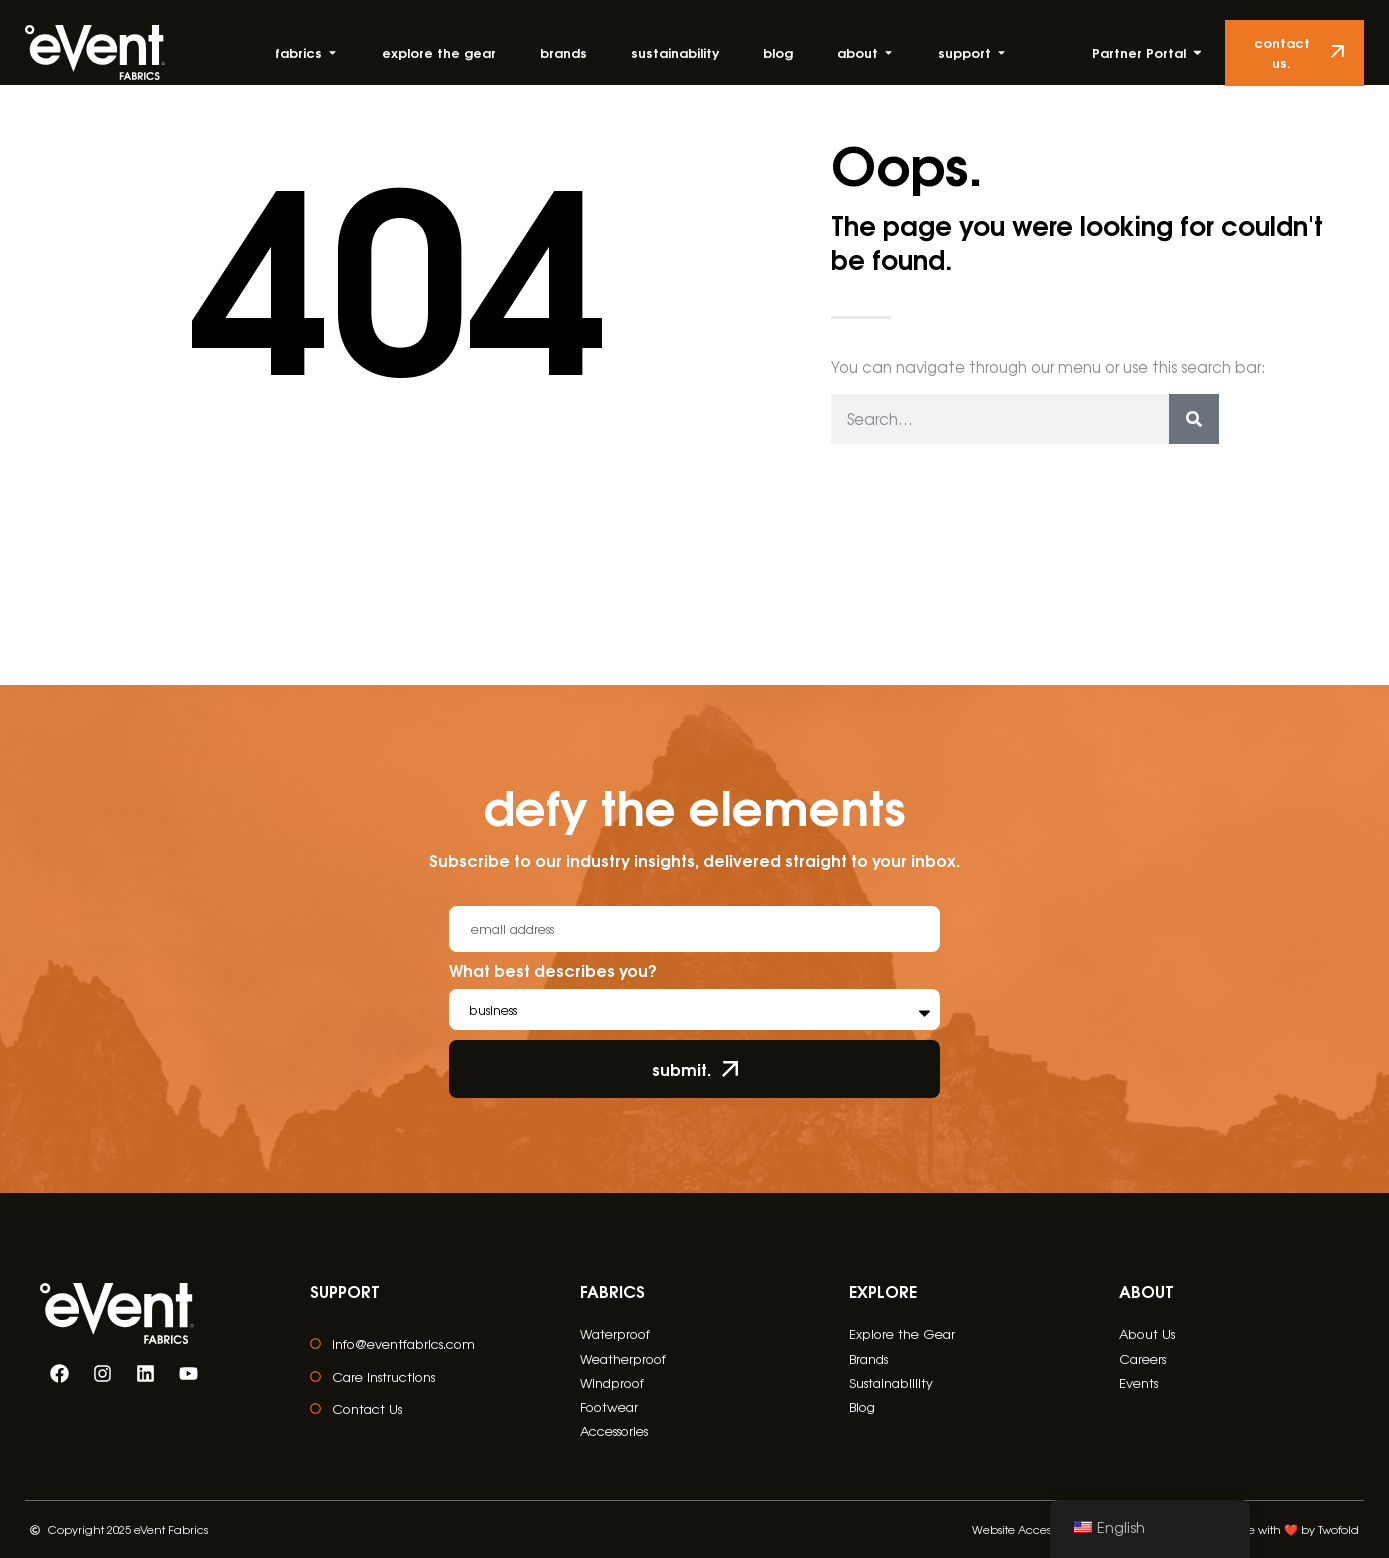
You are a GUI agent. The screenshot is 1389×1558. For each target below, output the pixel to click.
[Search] (1194, 419)
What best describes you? (553, 972)
